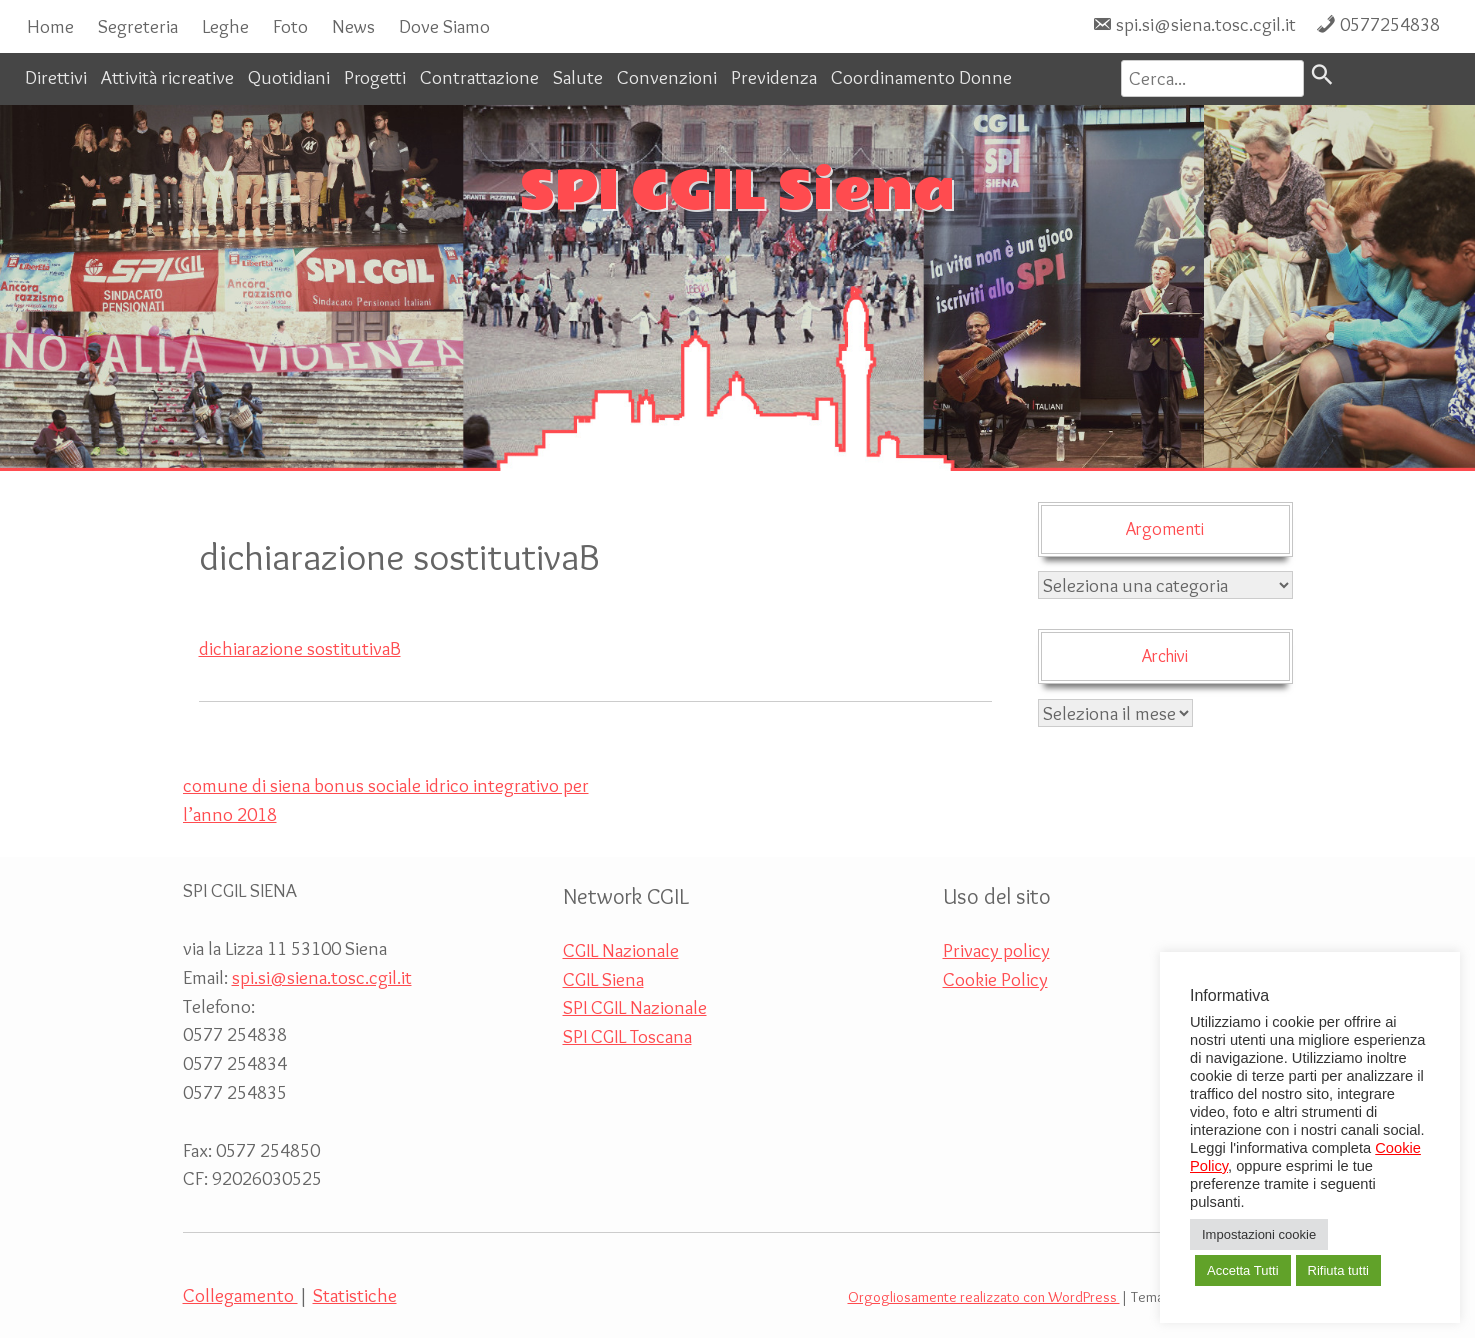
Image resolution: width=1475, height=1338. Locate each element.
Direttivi (56, 77)
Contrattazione (479, 77)
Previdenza (774, 77)
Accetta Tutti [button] (1243, 1270)
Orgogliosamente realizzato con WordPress (984, 1297)
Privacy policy (996, 950)
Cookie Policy (995, 979)
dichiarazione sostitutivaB (300, 648)
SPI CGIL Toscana (627, 1036)
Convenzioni (667, 77)
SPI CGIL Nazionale (635, 1007)
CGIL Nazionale (621, 950)
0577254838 (1390, 24)
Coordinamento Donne (921, 77)
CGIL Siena (603, 979)
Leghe (225, 26)
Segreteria (138, 26)
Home (50, 26)
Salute (578, 77)
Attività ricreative (167, 77)
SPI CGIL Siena (737, 192)
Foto (290, 26)
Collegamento (240, 1295)
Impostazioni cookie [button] (1259, 1234)
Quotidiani (289, 77)
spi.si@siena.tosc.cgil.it (1206, 24)
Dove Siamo (444, 26)
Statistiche (355, 1295)
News (353, 26)
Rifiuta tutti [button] (1338, 1270)
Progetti (375, 77)
